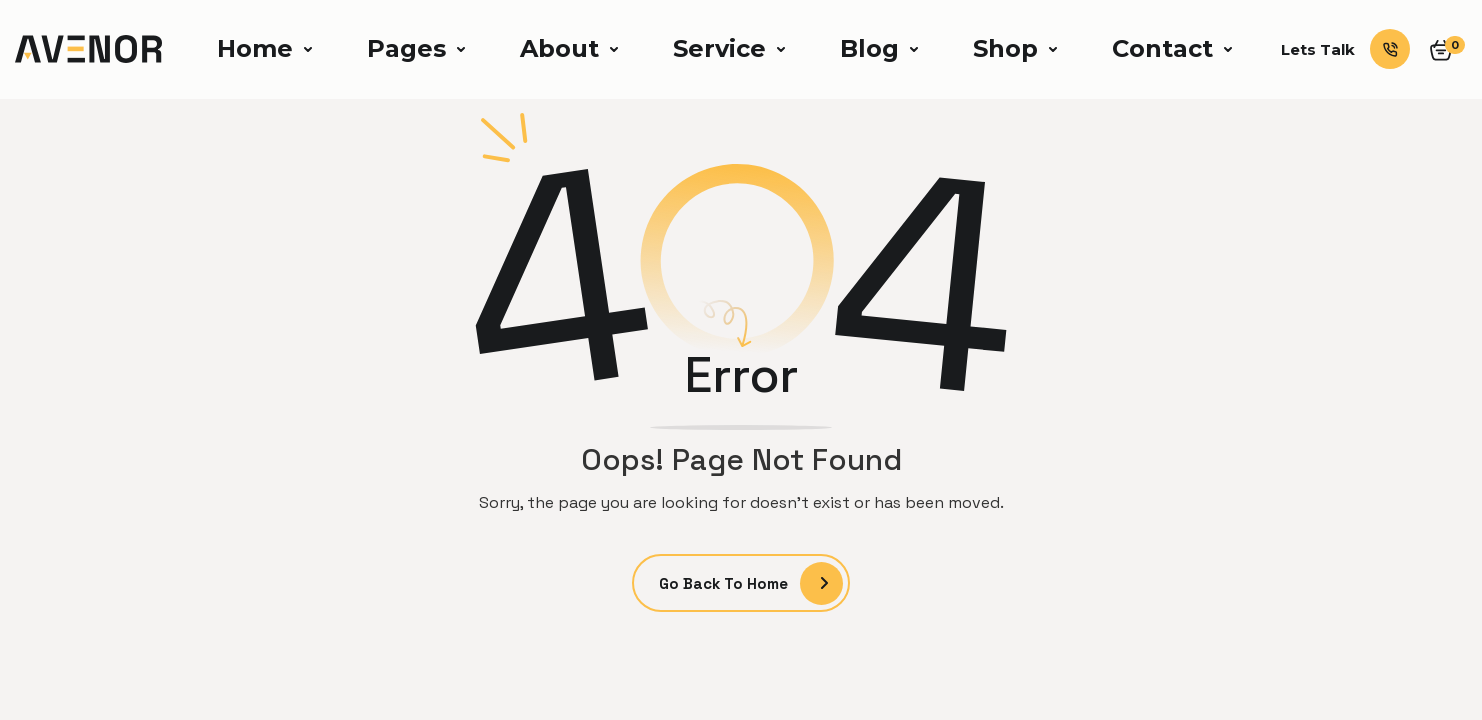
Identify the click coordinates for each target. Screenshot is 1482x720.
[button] (262, 49)
